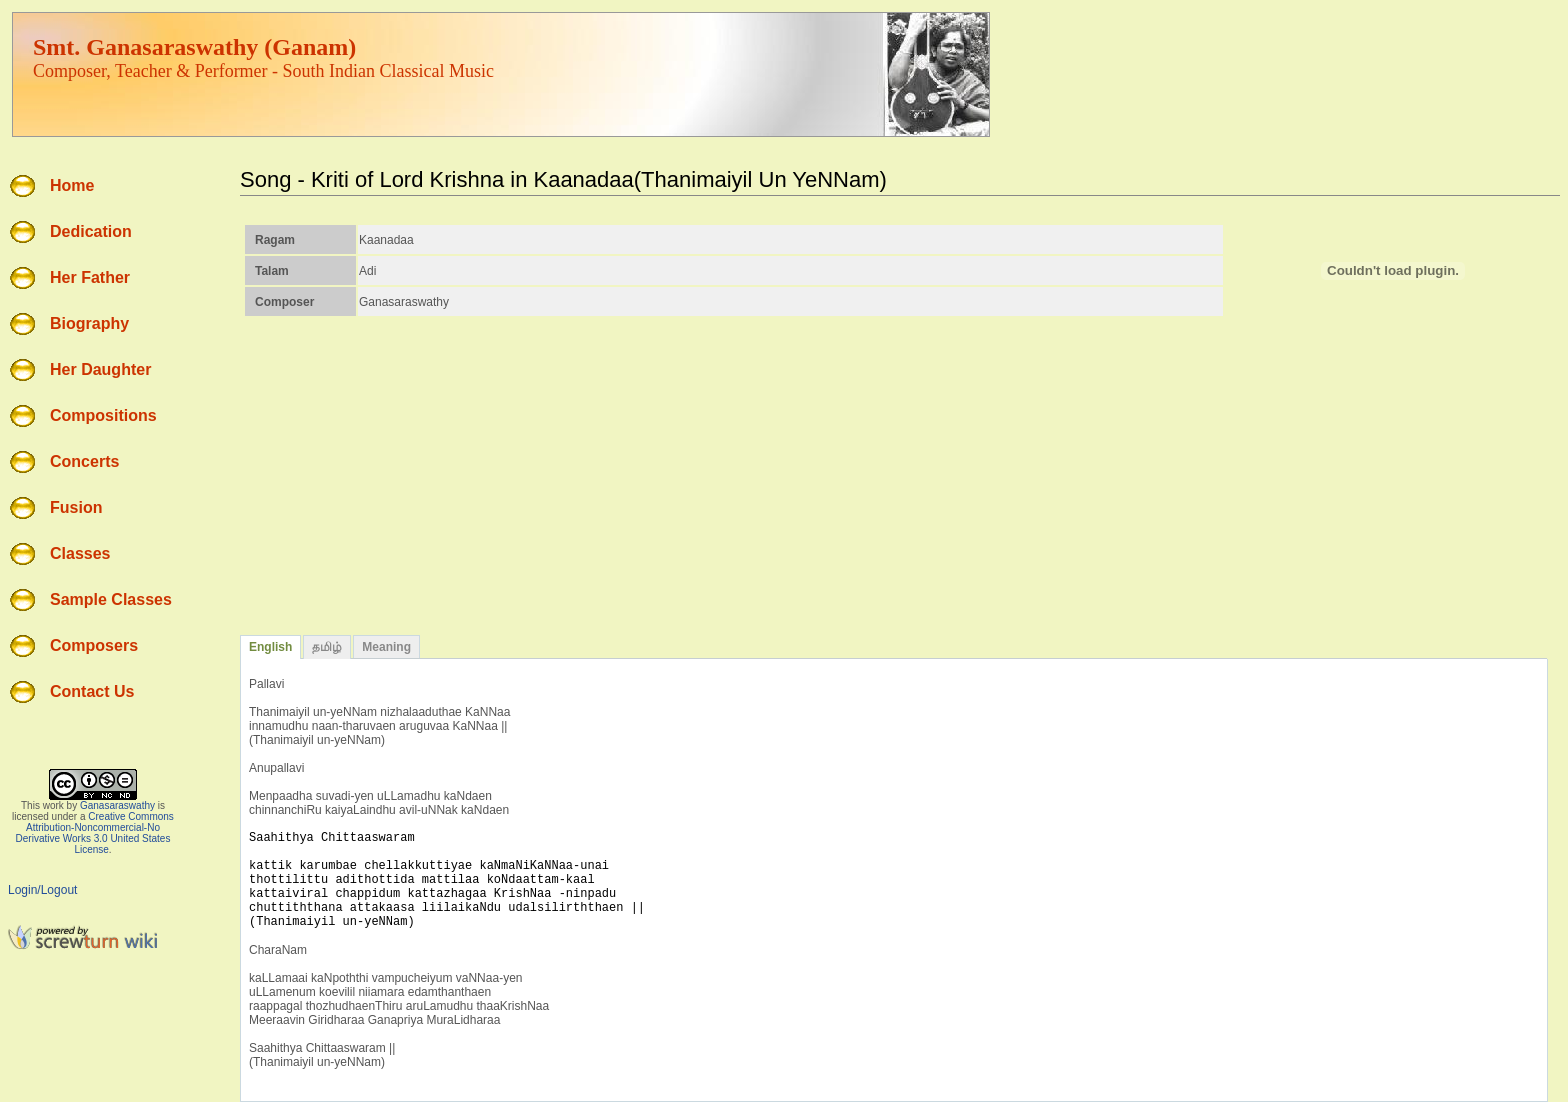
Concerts (84, 461)
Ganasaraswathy (117, 805)
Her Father (90, 277)
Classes (80, 553)
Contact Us (92, 691)
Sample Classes (111, 599)
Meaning (386, 647)
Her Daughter (100, 369)
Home (72, 185)
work (53, 805)
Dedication (91, 231)
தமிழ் (327, 647)
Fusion (76, 507)
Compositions (103, 415)
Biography (89, 323)
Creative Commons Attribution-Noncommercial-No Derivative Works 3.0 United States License (95, 833)
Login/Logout (42, 890)
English (270, 647)
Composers (94, 645)
